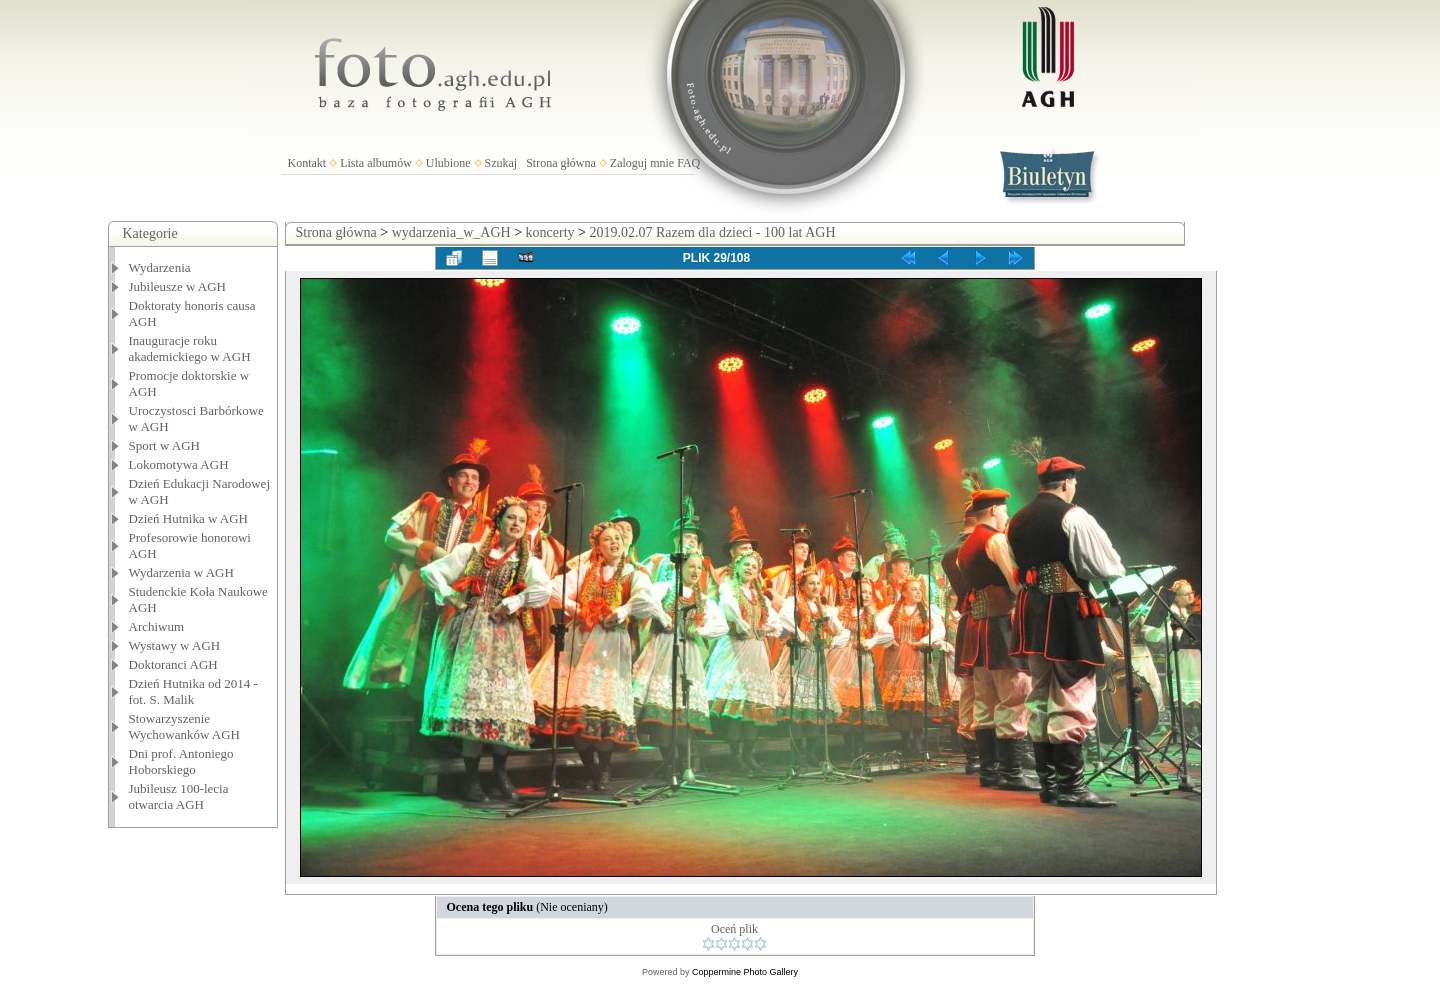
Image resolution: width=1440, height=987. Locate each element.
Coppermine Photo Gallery (745, 972)
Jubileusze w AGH (178, 286)
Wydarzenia (160, 267)
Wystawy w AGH (175, 645)
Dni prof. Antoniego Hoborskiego (181, 761)
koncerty (550, 232)
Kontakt (307, 163)
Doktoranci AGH (173, 664)
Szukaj (501, 163)
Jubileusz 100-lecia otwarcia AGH (179, 796)
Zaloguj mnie (642, 163)
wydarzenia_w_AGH (451, 232)
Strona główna (561, 163)
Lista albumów (376, 163)
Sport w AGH (165, 445)
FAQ (688, 163)
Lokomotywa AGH (179, 464)
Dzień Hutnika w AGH (189, 518)
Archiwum (157, 626)
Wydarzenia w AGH (181, 572)
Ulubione (448, 163)
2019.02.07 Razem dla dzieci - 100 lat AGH (712, 232)
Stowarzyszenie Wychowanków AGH (185, 726)
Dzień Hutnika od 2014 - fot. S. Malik (193, 691)
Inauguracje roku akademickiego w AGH (190, 348)
